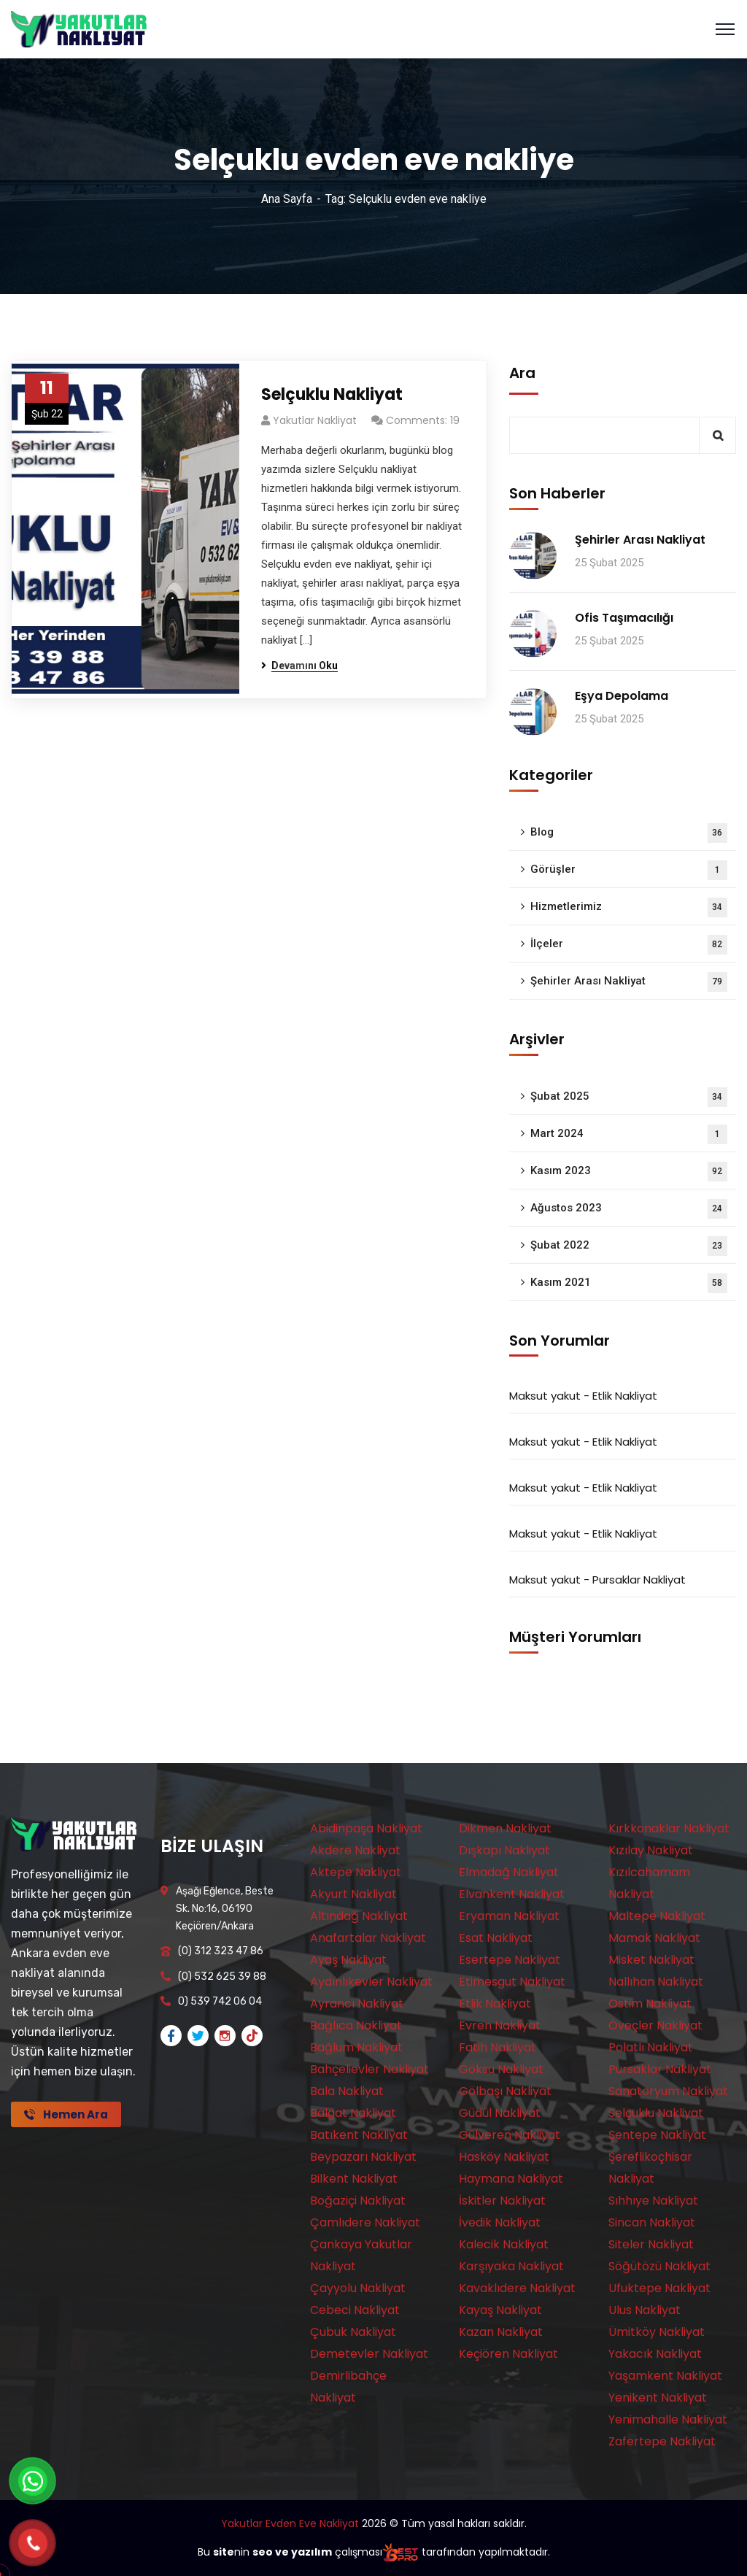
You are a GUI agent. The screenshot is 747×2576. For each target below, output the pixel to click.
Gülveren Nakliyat (509, 2134)
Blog (628, 833)
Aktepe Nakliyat (355, 1872)
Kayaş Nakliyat (500, 2310)
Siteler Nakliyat (651, 2244)
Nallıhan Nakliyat (655, 1981)
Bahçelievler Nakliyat (369, 2069)
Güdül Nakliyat (500, 2113)
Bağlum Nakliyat (356, 2047)
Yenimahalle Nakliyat (667, 2419)
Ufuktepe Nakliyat (659, 2288)
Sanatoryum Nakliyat (668, 2091)
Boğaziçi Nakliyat (358, 2200)
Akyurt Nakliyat (353, 1894)
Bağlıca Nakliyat (356, 2025)
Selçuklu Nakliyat (332, 394)
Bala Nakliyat (347, 2091)
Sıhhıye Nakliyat (653, 2200)
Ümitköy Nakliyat (656, 2332)
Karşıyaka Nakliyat (511, 2266)
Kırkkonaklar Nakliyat (668, 1828)
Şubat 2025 (628, 1097)
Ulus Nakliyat (644, 2310)
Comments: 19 (423, 420)
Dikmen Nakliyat (505, 1828)
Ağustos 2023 (628, 1209)
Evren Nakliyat (500, 2025)
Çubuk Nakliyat (353, 2332)
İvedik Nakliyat (500, 2222)
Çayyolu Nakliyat (358, 2288)
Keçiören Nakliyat (508, 2353)
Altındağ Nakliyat (359, 1916)
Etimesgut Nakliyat (512, 1981)
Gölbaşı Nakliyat (505, 2091)
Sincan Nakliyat (651, 2222)
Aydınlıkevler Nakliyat (371, 1981)
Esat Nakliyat (496, 1937)
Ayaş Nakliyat (348, 1959)
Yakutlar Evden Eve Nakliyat (290, 2523)
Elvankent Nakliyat (512, 1894)
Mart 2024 (628, 1134)
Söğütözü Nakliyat (659, 2266)
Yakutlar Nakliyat (315, 420)
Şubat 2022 (628, 1246)
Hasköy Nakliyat (504, 2156)
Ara (522, 373)
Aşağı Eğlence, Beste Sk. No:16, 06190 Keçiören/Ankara (225, 1908)
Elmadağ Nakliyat (509, 1872)
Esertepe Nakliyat (509, 1959)
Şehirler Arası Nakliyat (640, 539)
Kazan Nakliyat (501, 2332)
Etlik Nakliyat (624, 1395)
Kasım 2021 (628, 1283)
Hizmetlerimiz (628, 907)
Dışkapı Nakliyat (504, 1850)
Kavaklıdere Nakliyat (517, 2288)
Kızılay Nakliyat (650, 1850)
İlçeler (628, 945)
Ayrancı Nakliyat (356, 2003)
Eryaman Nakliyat (509, 1916)
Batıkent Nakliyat (359, 2134)
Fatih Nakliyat (497, 2047)
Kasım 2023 (628, 1171)
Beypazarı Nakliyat (363, 2156)
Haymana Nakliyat (511, 2178)
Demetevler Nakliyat (369, 2353)
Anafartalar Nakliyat (368, 1937)
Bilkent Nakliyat (354, 2178)
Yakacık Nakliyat (655, 2353)
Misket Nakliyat (651, 1959)
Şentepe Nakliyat (657, 2134)
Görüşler (628, 870)
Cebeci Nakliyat (355, 2310)
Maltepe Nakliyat (656, 1916)
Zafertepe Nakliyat (662, 2441)
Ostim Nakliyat (650, 2003)
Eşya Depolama (621, 695)
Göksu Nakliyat (501, 2069)
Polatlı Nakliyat (650, 2047)
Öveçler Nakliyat (655, 2025)
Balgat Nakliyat (353, 2113)
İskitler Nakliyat (502, 2200)
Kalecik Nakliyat (504, 2244)
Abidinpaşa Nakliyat (366, 1828)
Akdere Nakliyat (355, 1850)
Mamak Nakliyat (654, 1937)
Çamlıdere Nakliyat (365, 2222)
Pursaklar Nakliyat (639, 1579)
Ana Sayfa (286, 199)
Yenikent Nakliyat (657, 2397)
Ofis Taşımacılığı (624, 617)
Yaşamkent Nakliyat (665, 2375)
